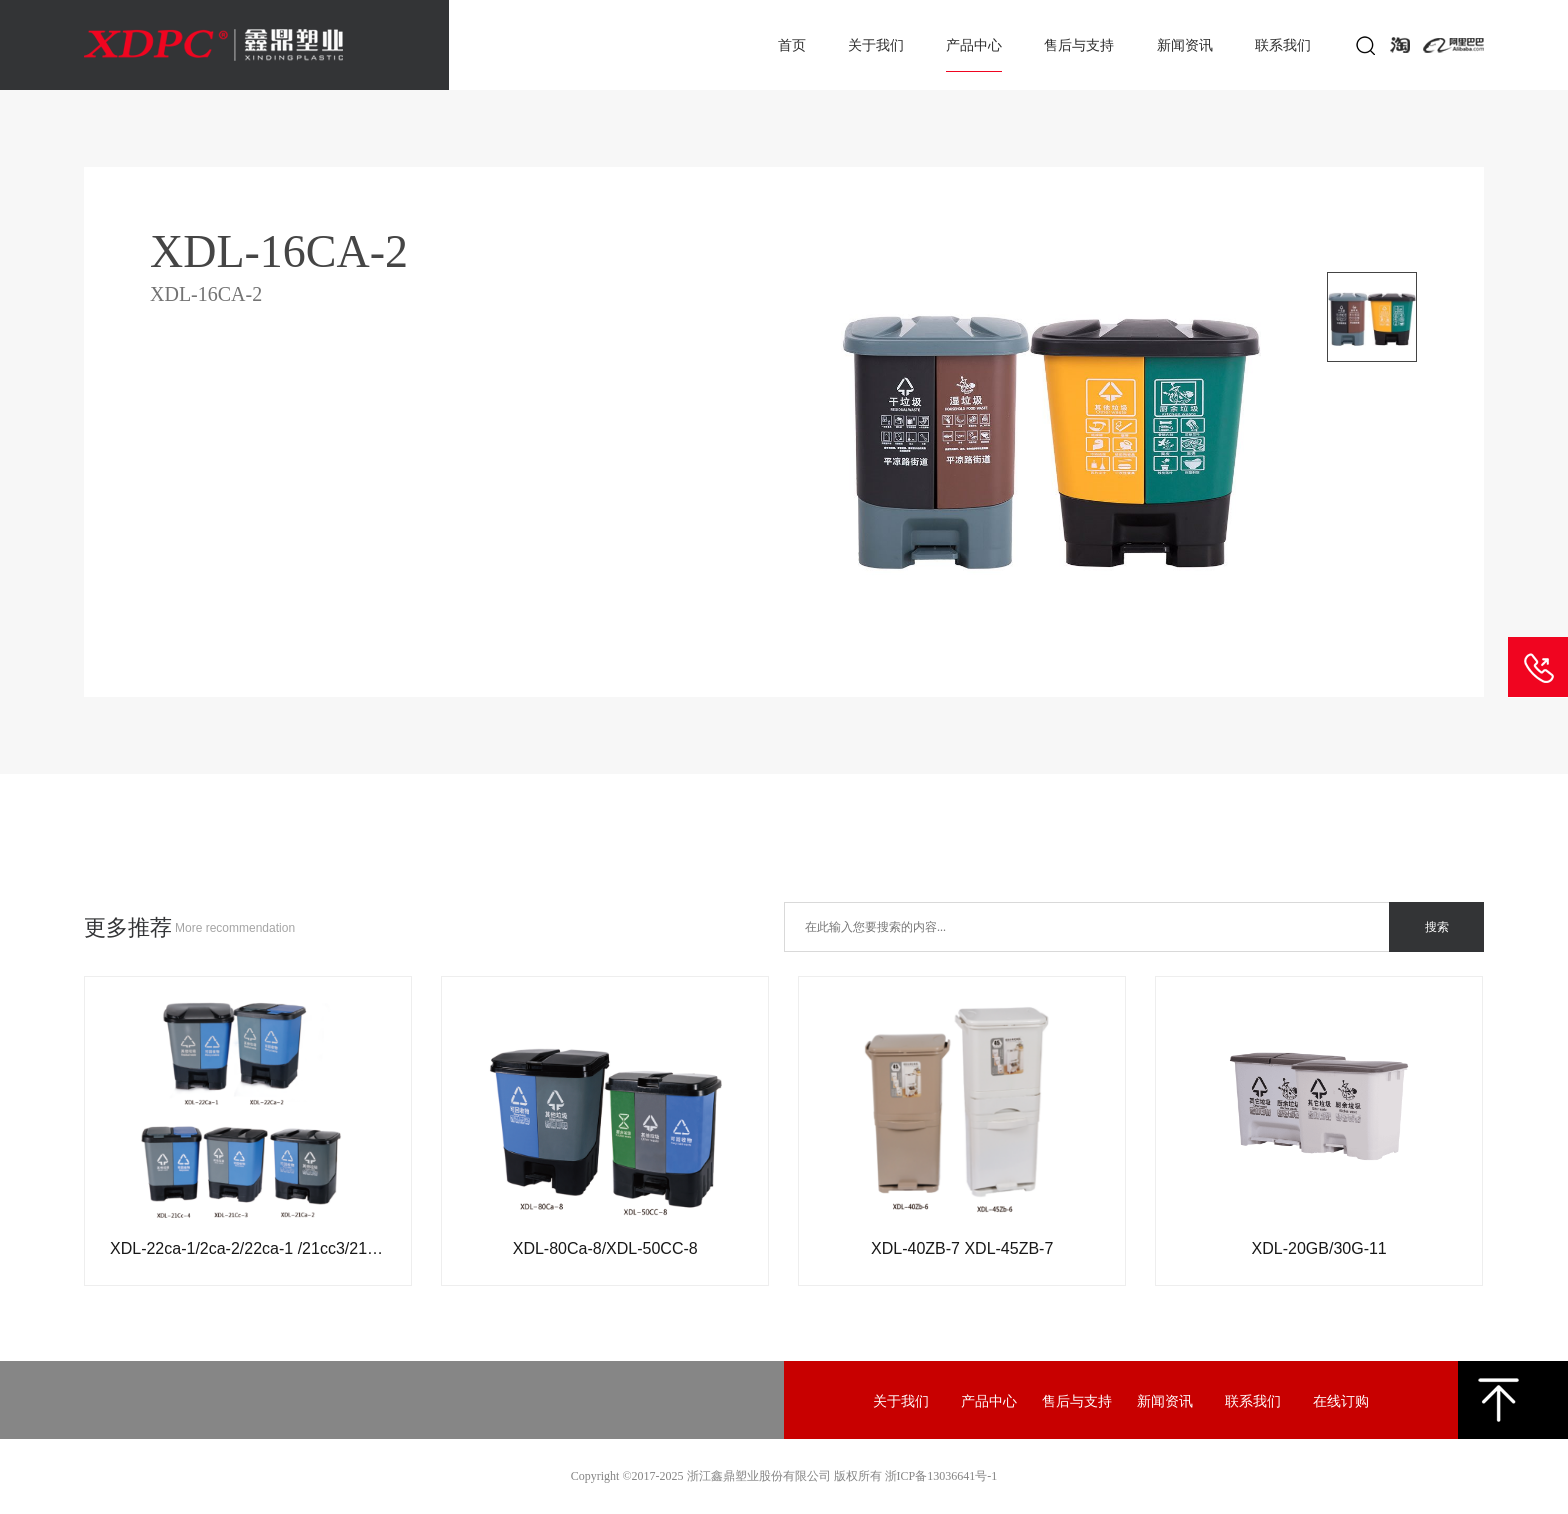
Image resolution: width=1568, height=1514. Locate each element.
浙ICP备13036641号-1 (941, 1476)
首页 (792, 45)
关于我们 (876, 45)
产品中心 (974, 45)
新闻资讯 (1185, 45)
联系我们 (1283, 45)
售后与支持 (1079, 45)
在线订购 (1341, 1401)
